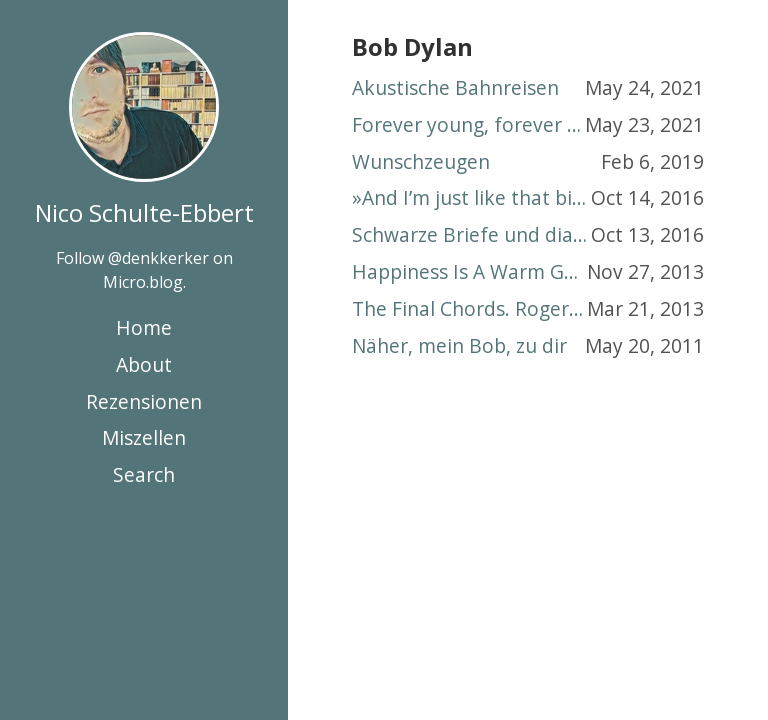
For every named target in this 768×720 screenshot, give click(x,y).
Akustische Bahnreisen (455, 87)
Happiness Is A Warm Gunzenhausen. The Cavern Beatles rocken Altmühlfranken (469, 271)
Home (144, 327)
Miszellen (144, 437)
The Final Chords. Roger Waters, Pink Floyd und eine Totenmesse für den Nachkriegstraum (469, 308)
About (144, 364)
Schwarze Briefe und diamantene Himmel (471, 234)
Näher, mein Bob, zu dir (459, 345)
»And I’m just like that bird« (471, 197)
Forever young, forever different (468, 124)
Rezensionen (144, 401)
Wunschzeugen (421, 161)
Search (144, 474)
